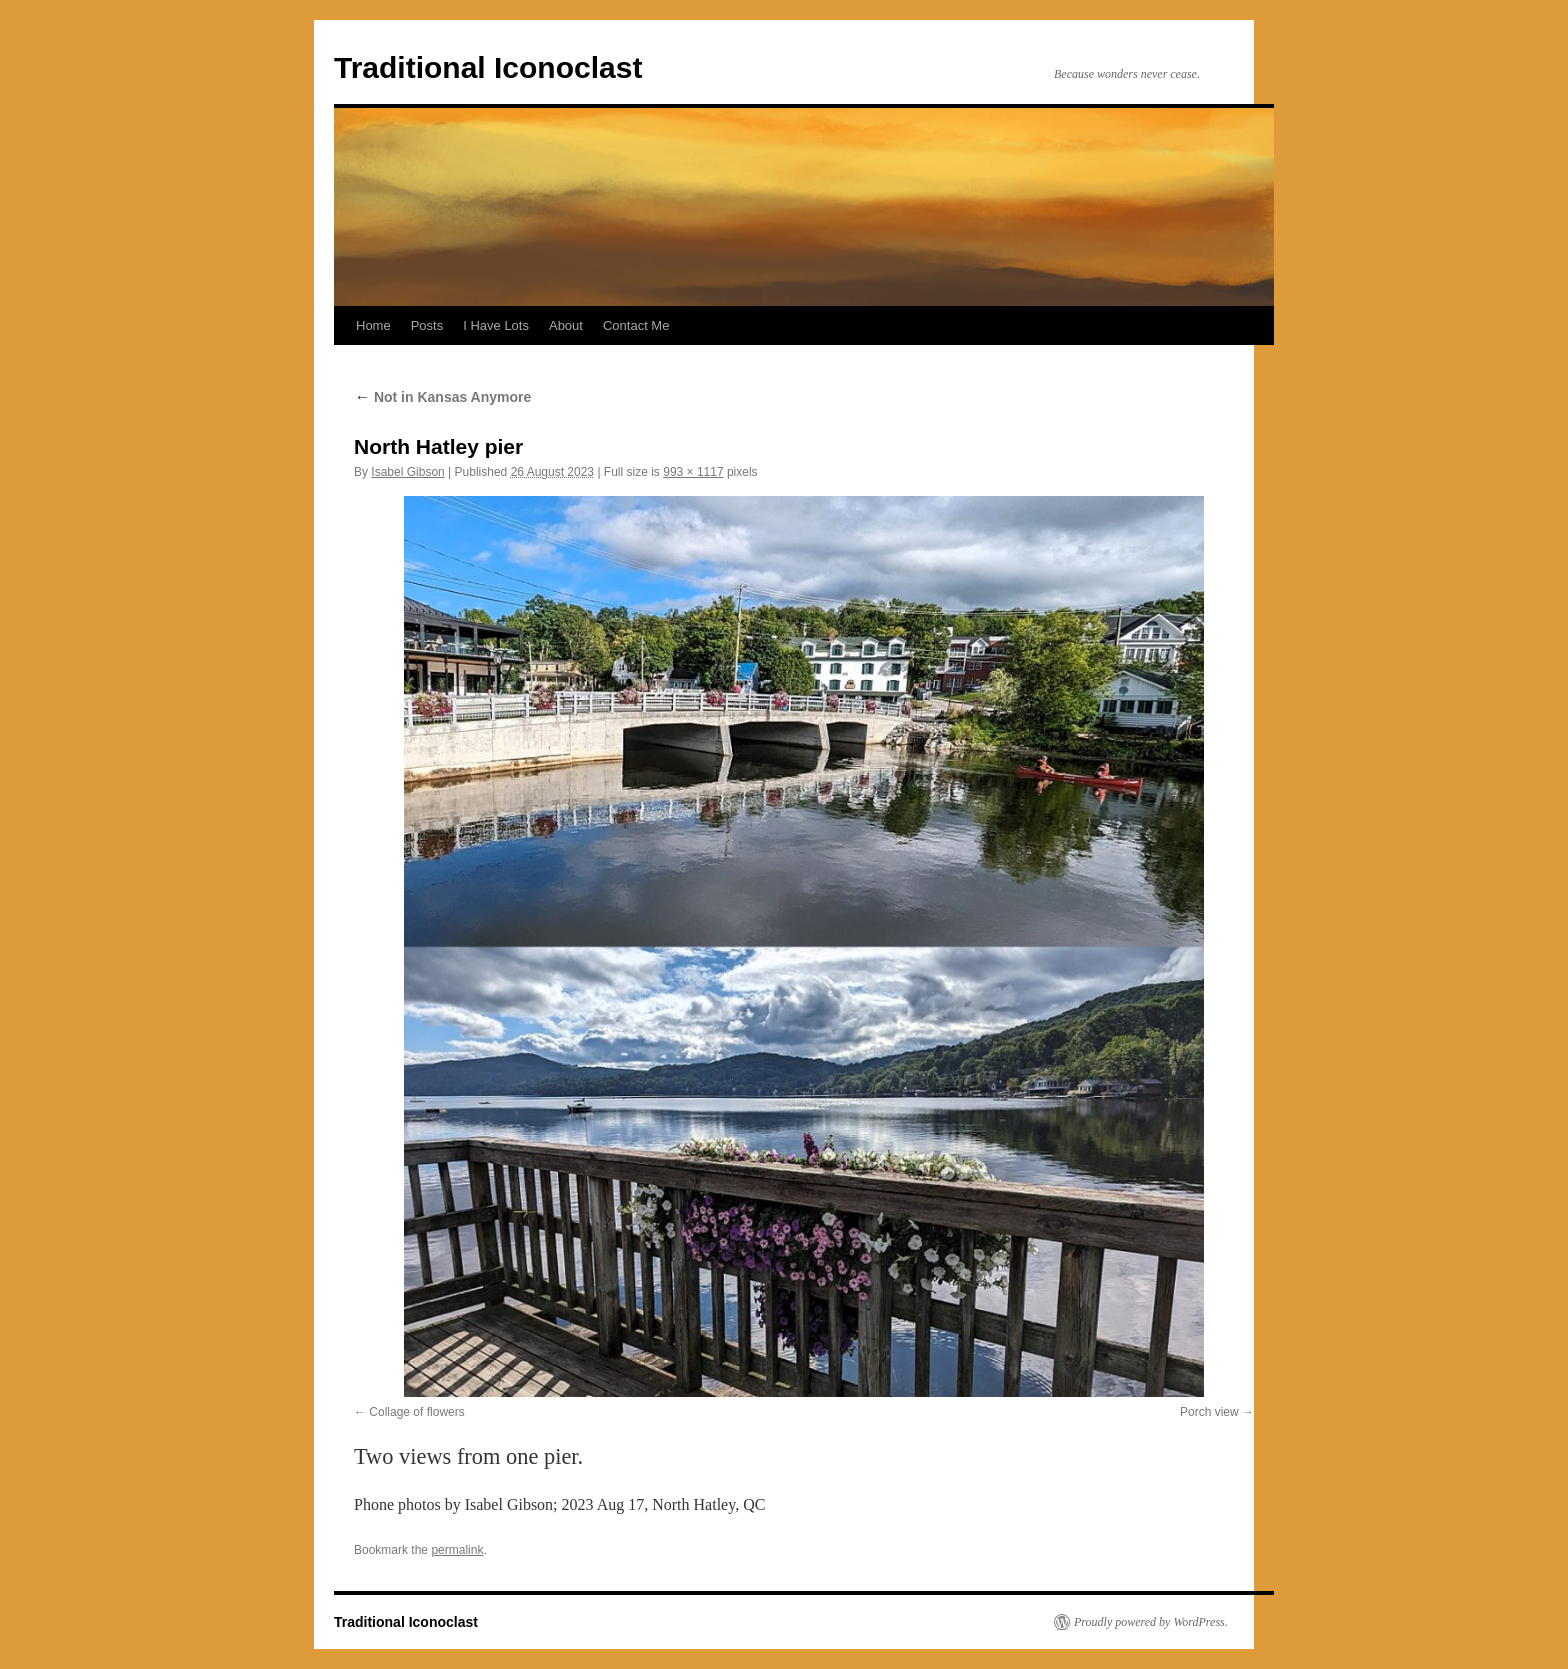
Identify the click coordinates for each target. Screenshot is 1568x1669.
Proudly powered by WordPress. (1151, 1622)
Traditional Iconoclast (488, 67)
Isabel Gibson (407, 472)
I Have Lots (496, 325)
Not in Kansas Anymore (442, 397)
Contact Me (636, 325)
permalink (457, 1550)
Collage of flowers (416, 1412)
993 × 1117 (693, 472)
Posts (427, 325)
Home (373, 325)
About (566, 325)
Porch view (1209, 1412)
